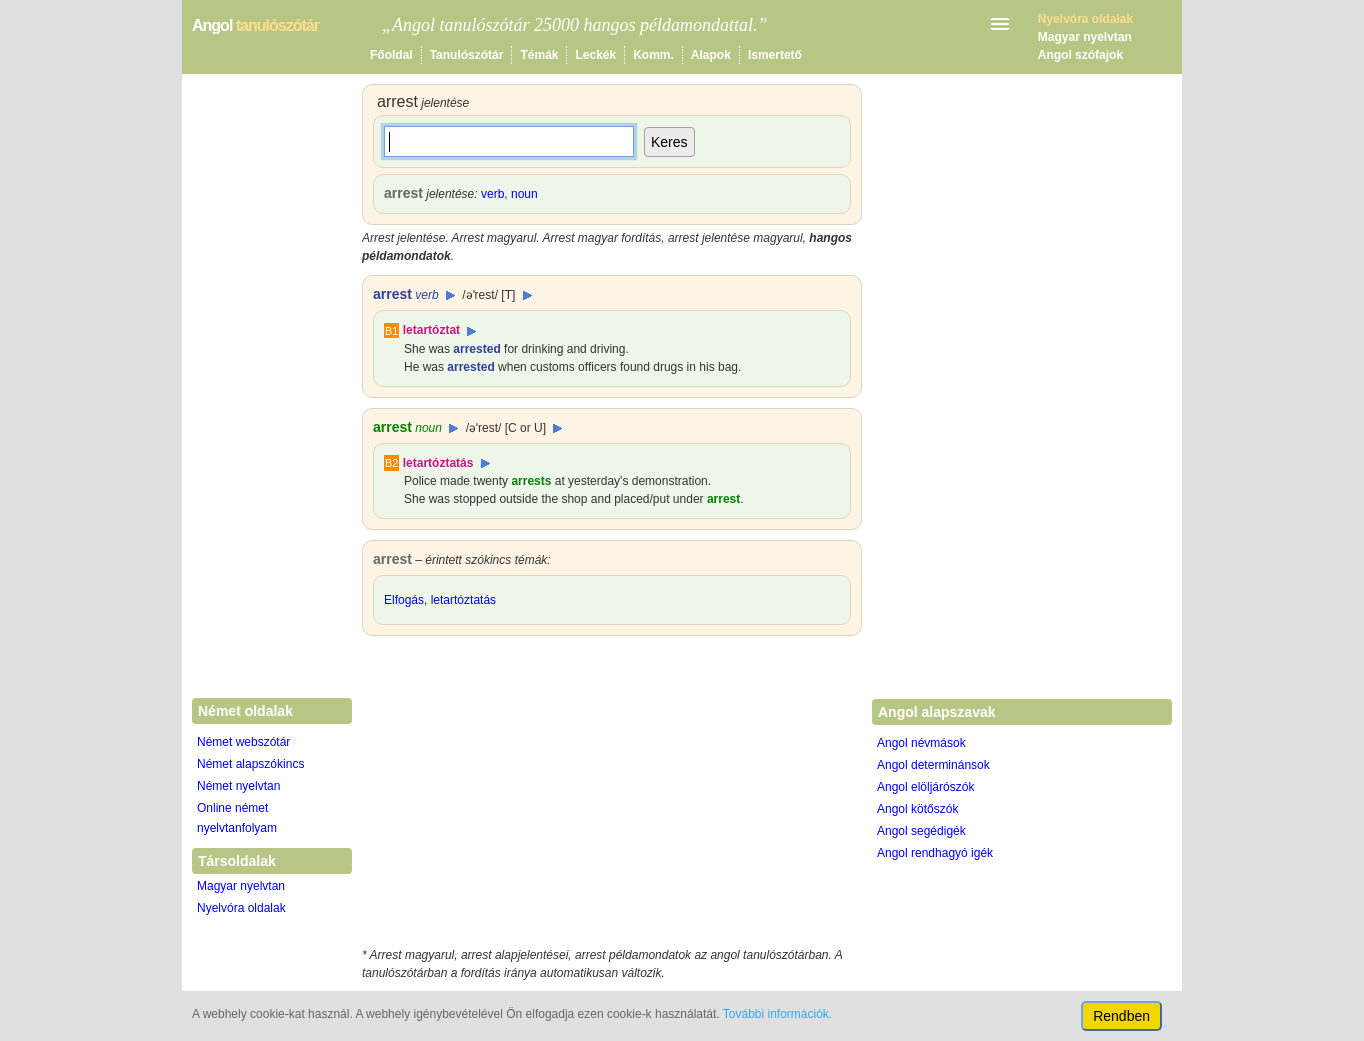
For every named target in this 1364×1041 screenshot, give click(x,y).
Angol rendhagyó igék (935, 853)
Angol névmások (921, 743)
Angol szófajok (1080, 55)
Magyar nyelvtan (1085, 37)
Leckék (595, 55)
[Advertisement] (612, 796)
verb (492, 194)
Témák (539, 55)
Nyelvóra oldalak (241, 908)
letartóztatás (438, 463)
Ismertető (775, 55)
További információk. (777, 1014)
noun (524, 194)
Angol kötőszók (917, 809)
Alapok (711, 55)
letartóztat (431, 330)
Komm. (653, 55)
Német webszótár (243, 742)
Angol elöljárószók (925, 787)
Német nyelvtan (238, 786)
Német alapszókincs (250, 764)
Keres (669, 142)
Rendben (1121, 1016)
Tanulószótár (467, 55)
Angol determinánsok (933, 765)
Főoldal (391, 55)
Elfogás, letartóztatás (440, 600)
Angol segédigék (921, 831)
